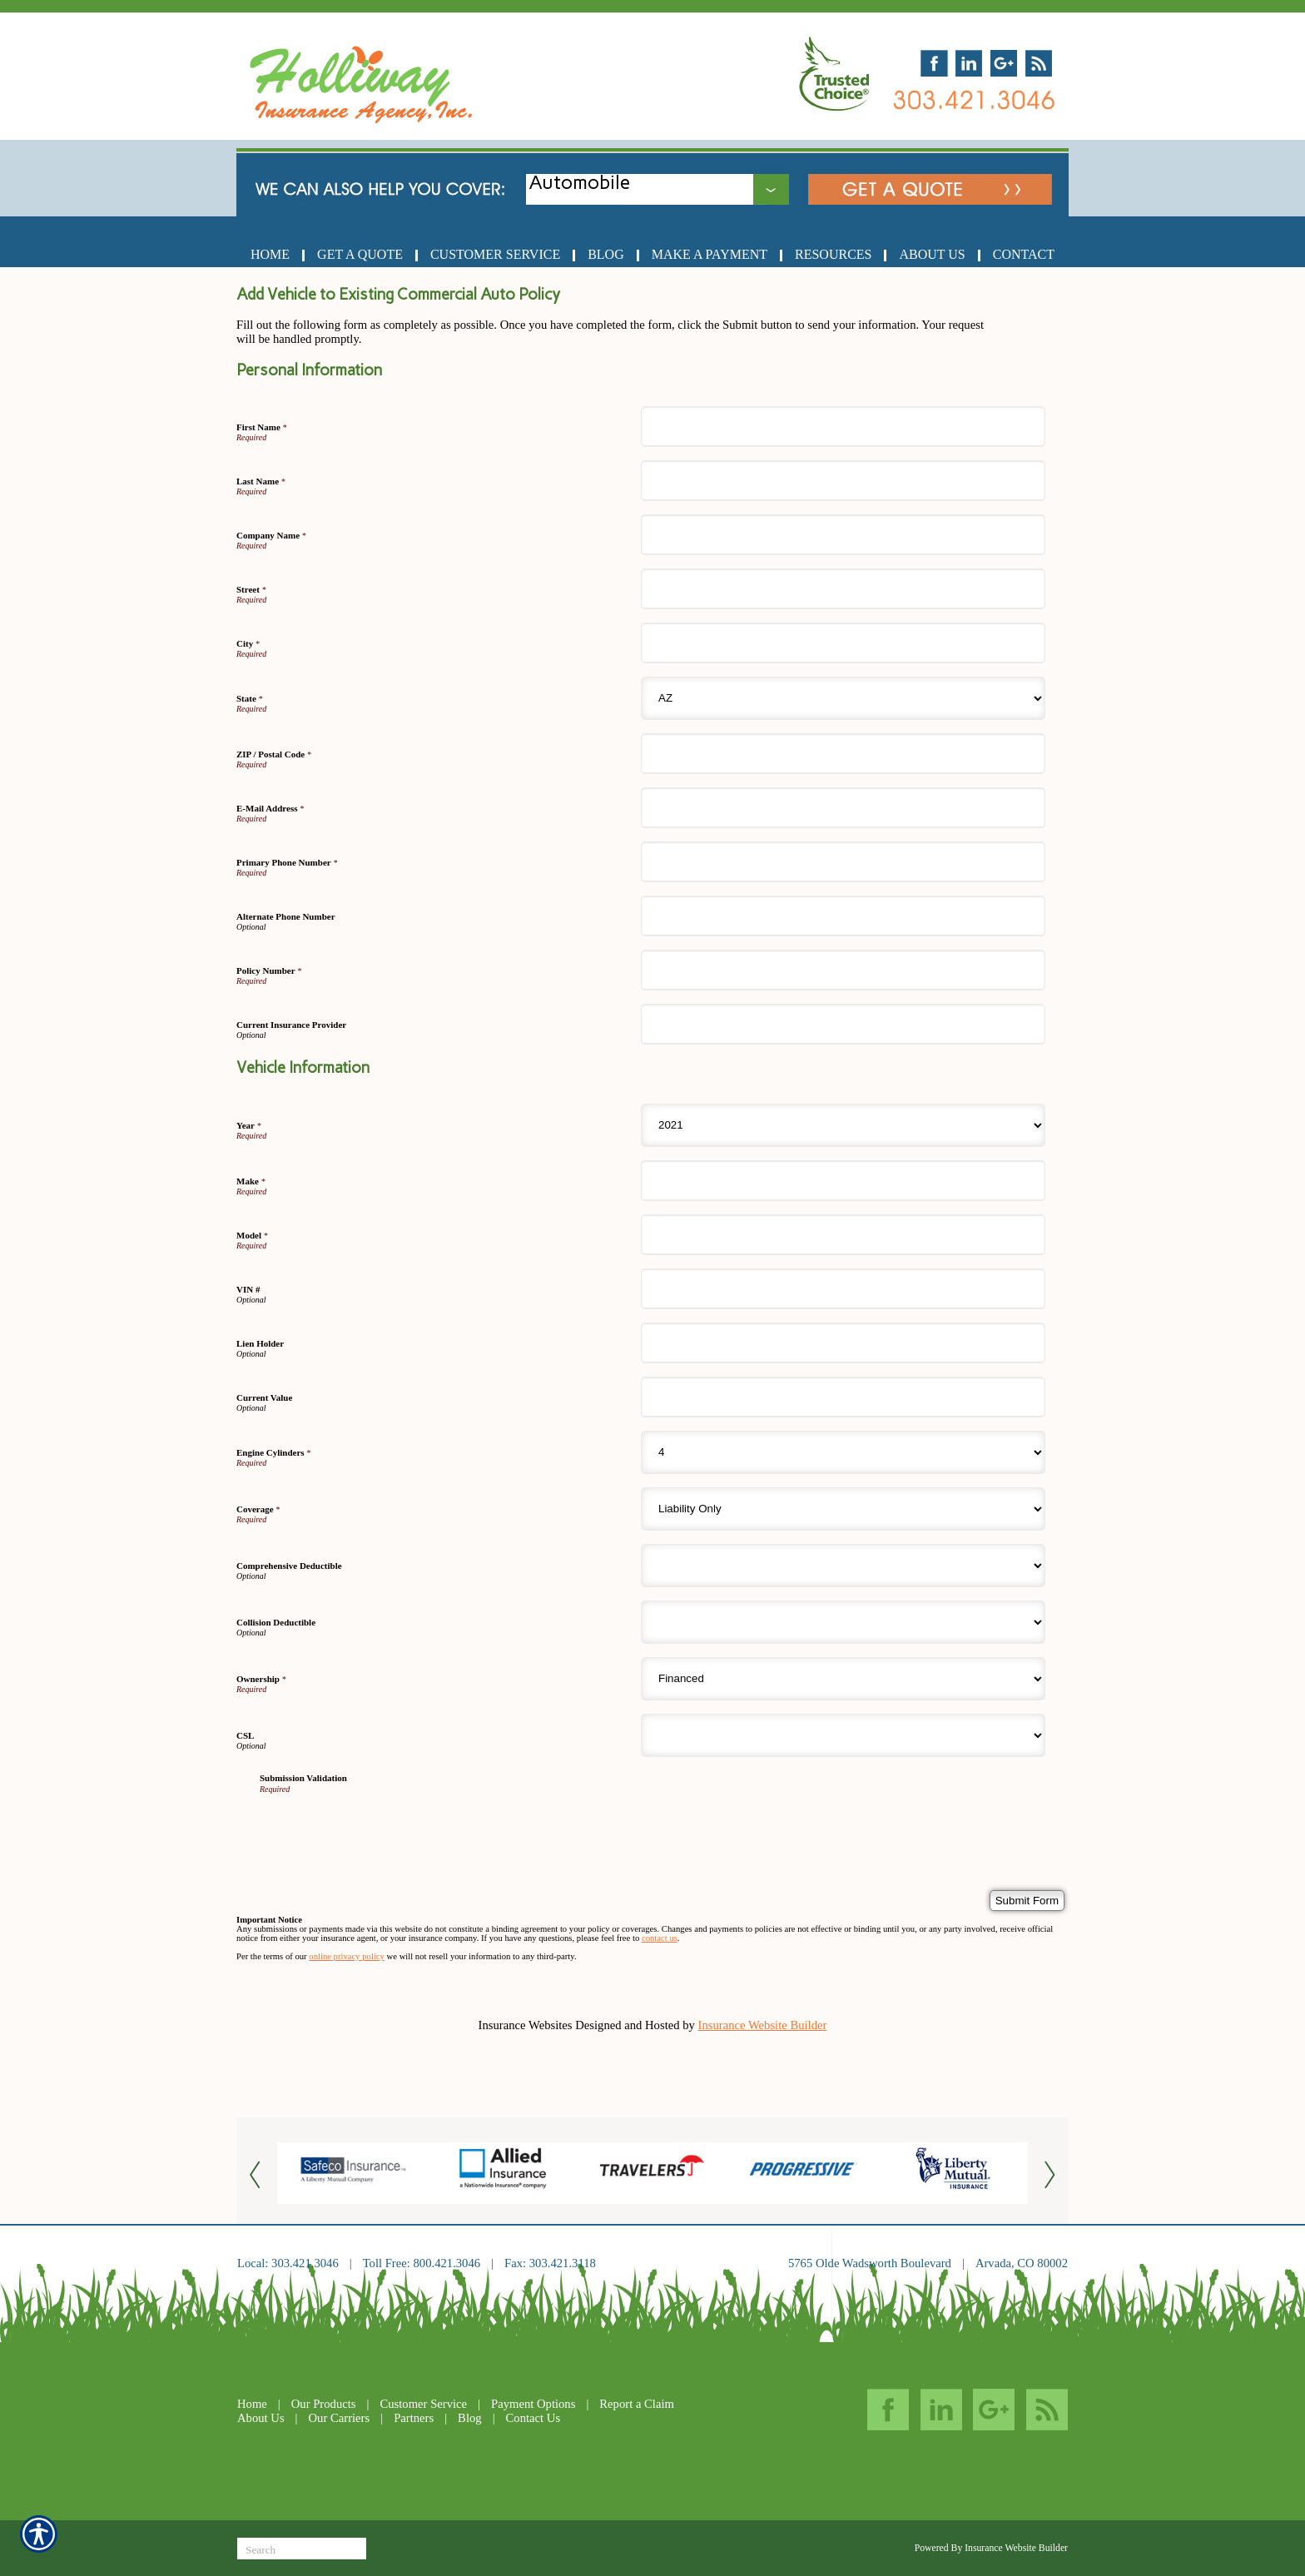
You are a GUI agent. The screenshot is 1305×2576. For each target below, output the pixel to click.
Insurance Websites (526, 2025)
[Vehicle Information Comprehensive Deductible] (843, 1565)
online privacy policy (347, 1956)
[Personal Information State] (843, 698)
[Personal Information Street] (843, 588)
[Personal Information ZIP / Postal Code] (843, 753)
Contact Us (533, 2418)
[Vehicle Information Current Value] (843, 1397)
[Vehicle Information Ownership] (843, 1678)
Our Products (323, 2403)
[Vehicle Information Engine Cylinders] (843, 1452)
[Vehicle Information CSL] (843, 1735)
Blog (470, 2418)
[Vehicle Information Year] (843, 1125)
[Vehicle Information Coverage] (843, 1509)
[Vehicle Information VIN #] (843, 1288)
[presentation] (386, 1826)
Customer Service (423, 2403)
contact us (659, 1938)
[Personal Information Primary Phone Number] (843, 861)
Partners (414, 2418)
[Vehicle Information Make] (843, 1180)
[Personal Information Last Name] (843, 480)
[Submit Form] (1027, 1900)
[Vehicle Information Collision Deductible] (843, 1622)
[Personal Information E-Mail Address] (843, 807)
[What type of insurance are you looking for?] (670, 182)
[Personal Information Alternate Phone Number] (843, 916)
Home (252, 2403)
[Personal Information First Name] (843, 426)
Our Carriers (339, 2418)
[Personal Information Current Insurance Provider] (843, 1024)
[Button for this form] (256, 2173)
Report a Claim (636, 2403)
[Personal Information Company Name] (843, 534)
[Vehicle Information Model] (843, 1234)
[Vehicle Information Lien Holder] (843, 1343)
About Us (261, 2418)
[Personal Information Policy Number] (843, 970)
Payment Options (533, 2403)
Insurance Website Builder (762, 2025)
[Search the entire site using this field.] (301, 2550)
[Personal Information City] (843, 643)
